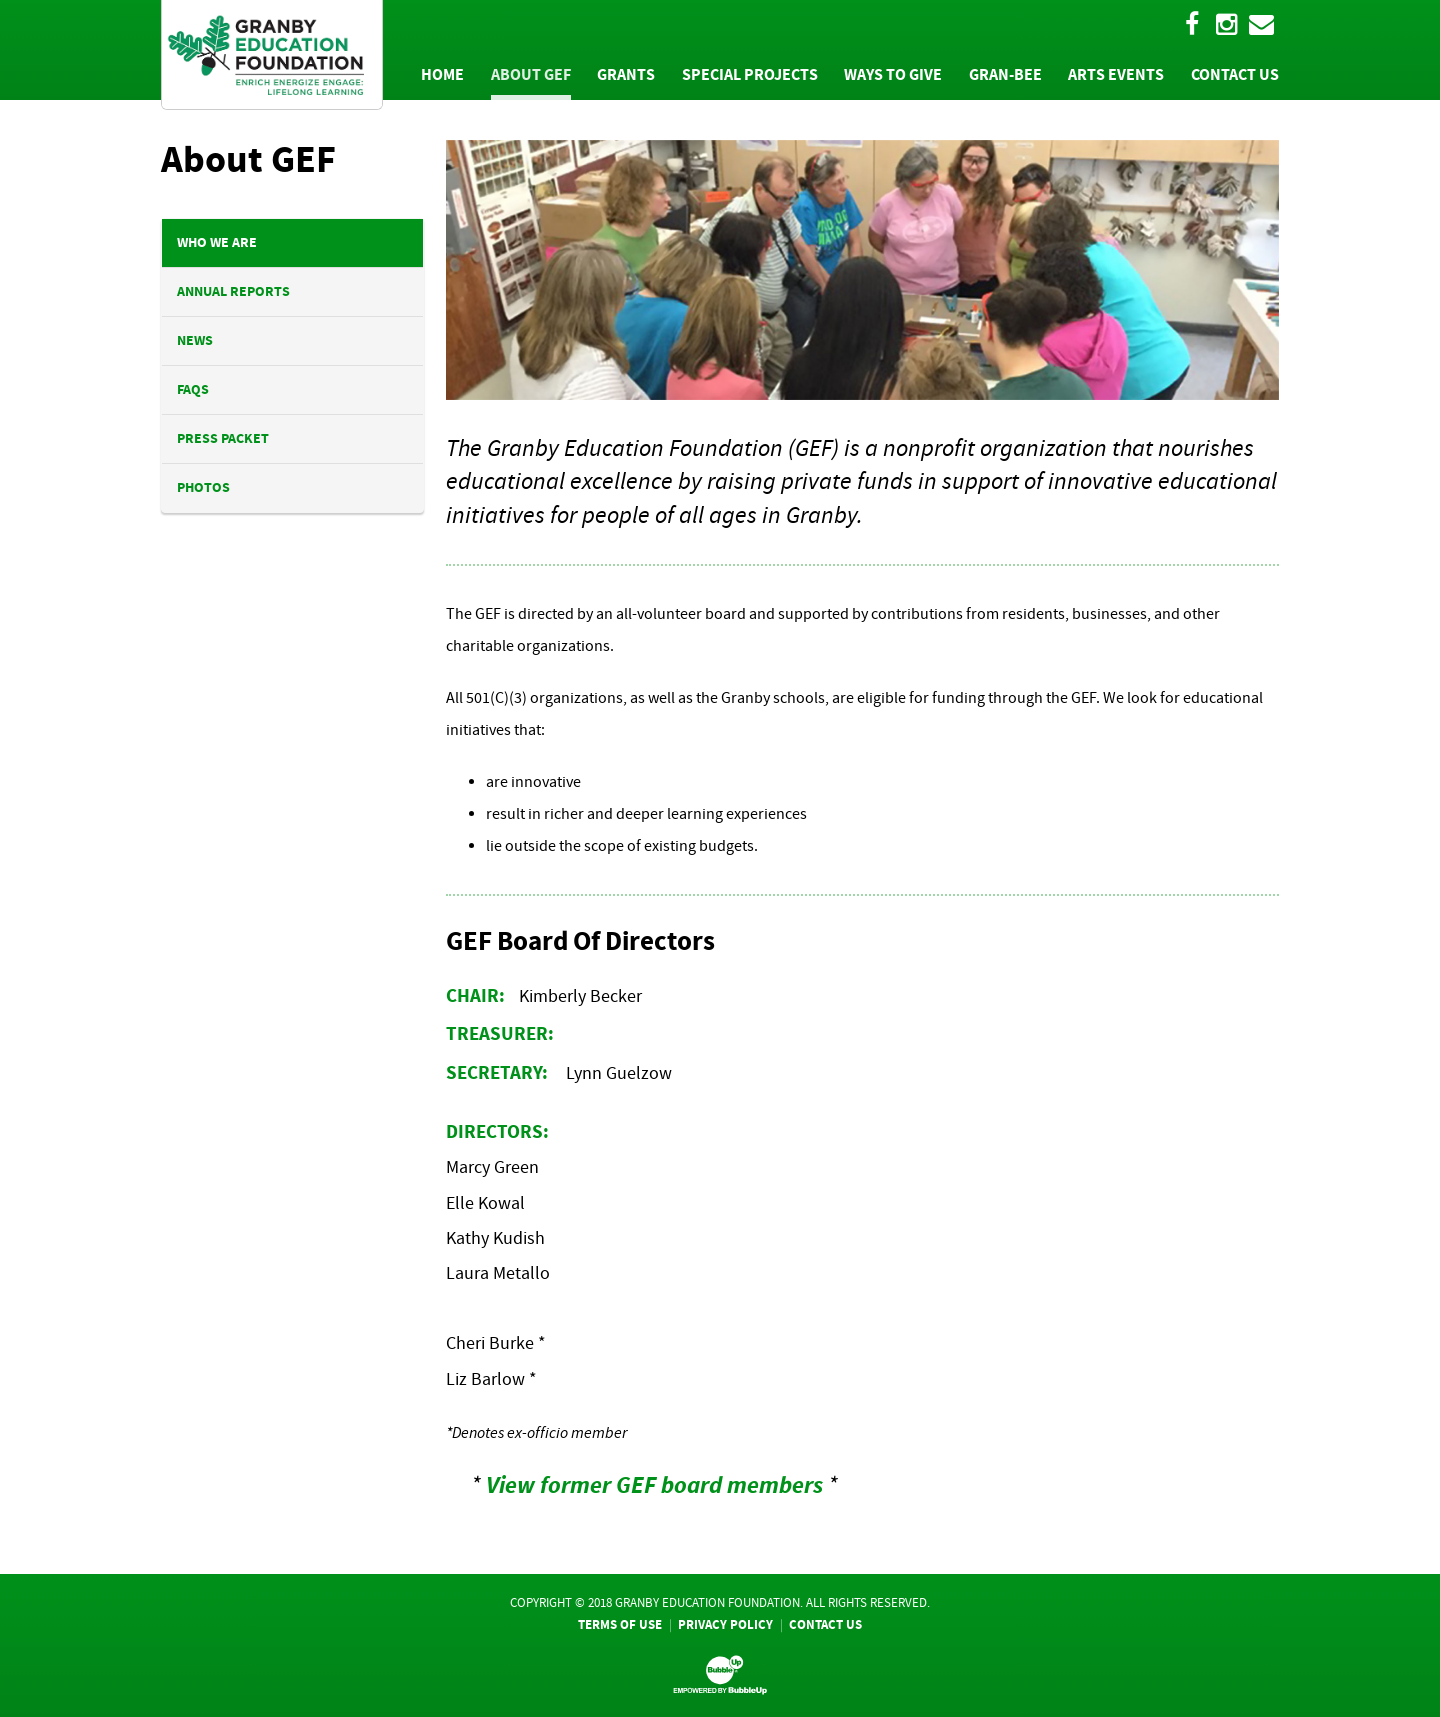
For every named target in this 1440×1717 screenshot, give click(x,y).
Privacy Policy (725, 1624)
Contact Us (825, 1624)
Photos (203, 487)
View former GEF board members (654, 1485)
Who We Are (217, 242)
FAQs (193, 389)
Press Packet (223, 438)
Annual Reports (233, 291)
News (195, 340)
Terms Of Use (620, 1624)
